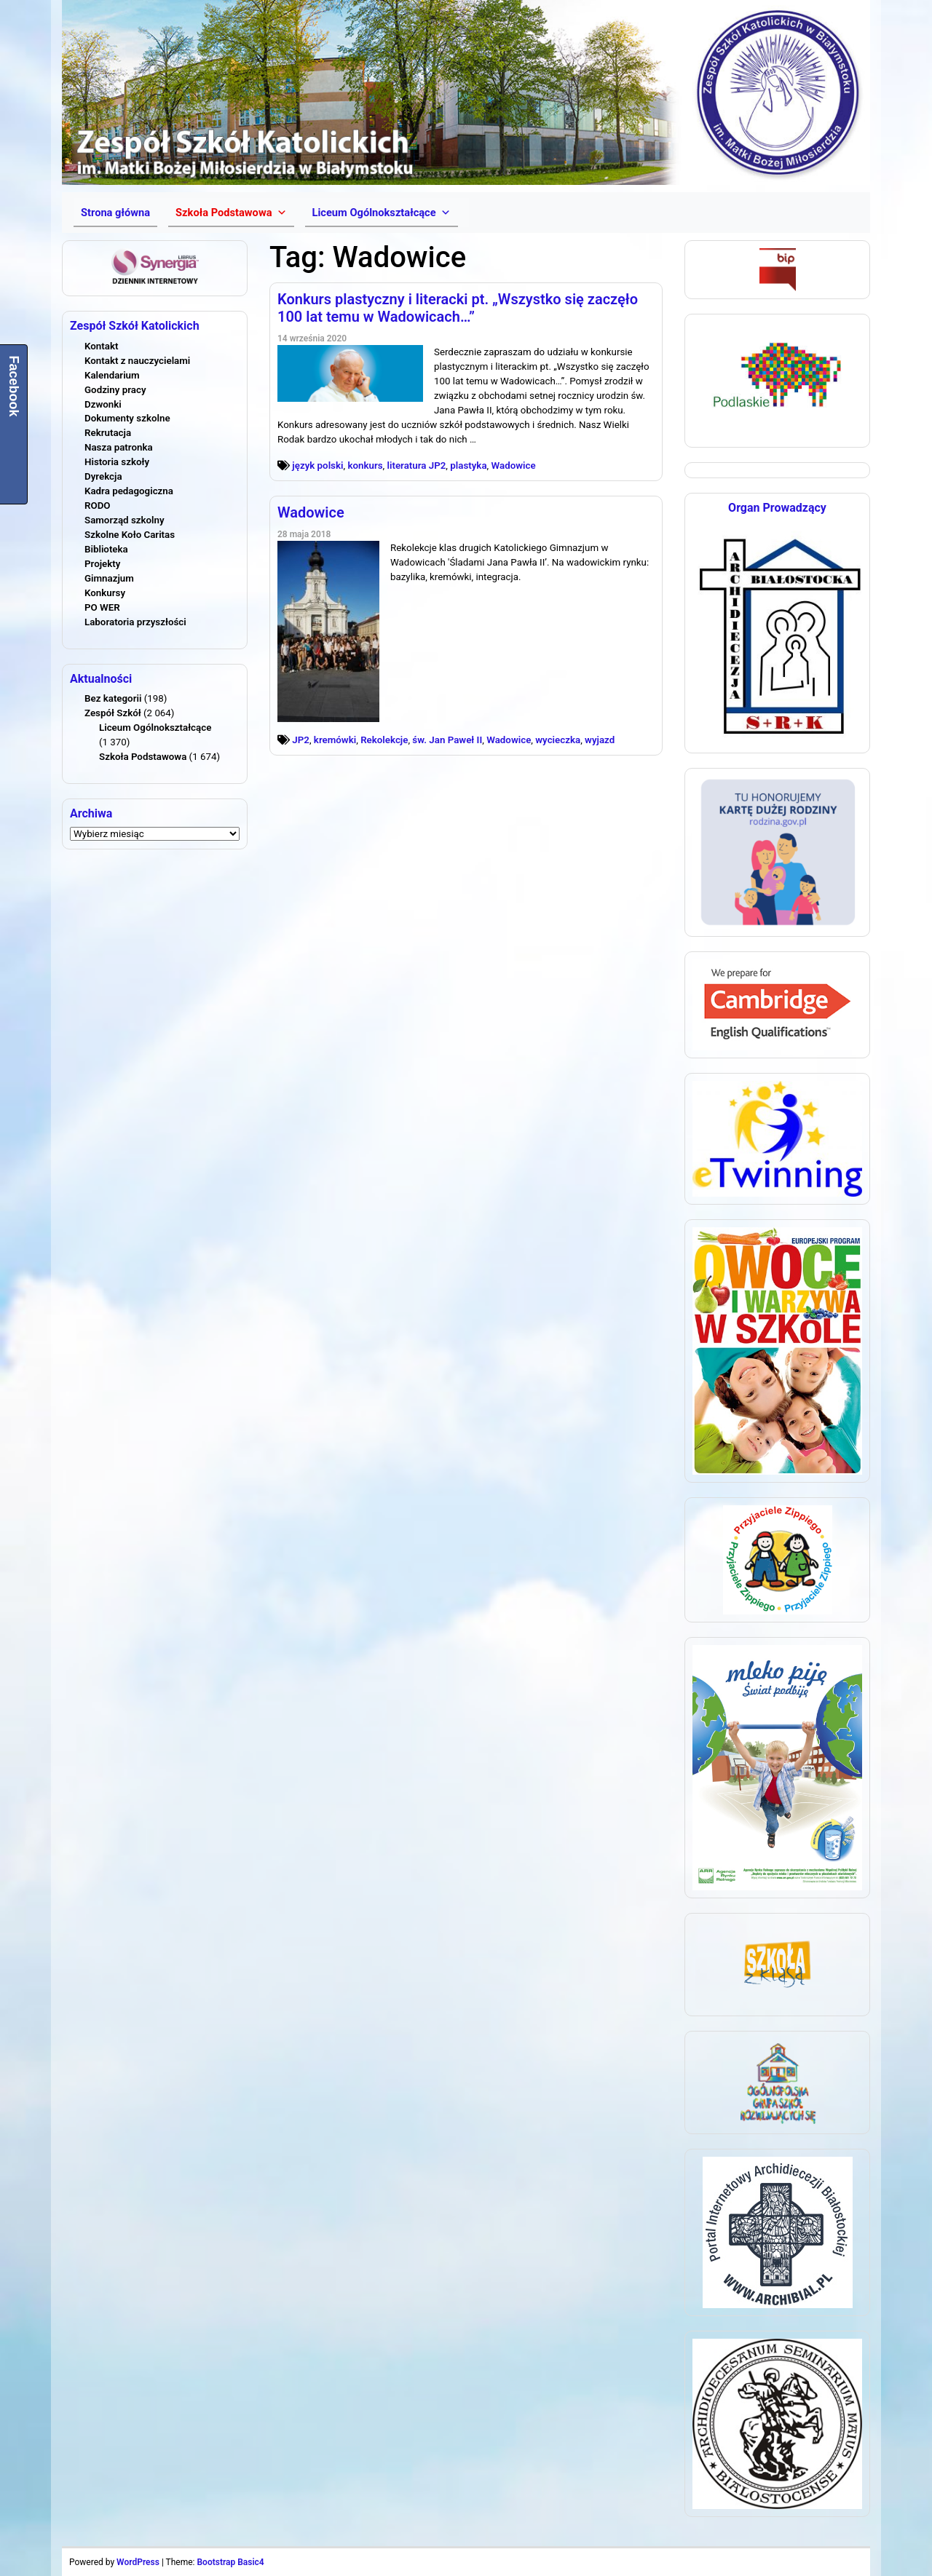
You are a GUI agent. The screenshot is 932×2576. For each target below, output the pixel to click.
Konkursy (104, 592)
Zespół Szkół (112, 713)
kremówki (335, 739)
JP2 (300, 739)
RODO (97, 505)
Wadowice (513, 465)
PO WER (102, 607)
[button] (230, 212)
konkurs (364, 465)
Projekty (102, 563)
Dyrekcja (103, 476)
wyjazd (600, 739)
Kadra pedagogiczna (128, 491)
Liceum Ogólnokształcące (155, 727)
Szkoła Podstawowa (142, 756)
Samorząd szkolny (124, 520)
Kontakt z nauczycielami (137, 360)
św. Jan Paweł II (447, 739)
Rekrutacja (107, 432)
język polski (317, 465)
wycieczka (557, 739)
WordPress (137, 2562)
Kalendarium (112, 375)
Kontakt (101, 346)
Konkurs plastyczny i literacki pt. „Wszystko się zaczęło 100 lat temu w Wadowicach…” (457, 307)
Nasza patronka (118, 447)
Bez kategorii (112, 698)
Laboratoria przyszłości (135, 622)
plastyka (468, 465)
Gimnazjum (109, 578)
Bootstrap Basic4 (230, 2562)
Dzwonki (103, 404)
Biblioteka (106, 549)
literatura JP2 (416, 465)
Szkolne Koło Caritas (129, 534)
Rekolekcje (384, 739)
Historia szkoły (116, 461)
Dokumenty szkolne (127, 418)
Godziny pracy (115, 389)
